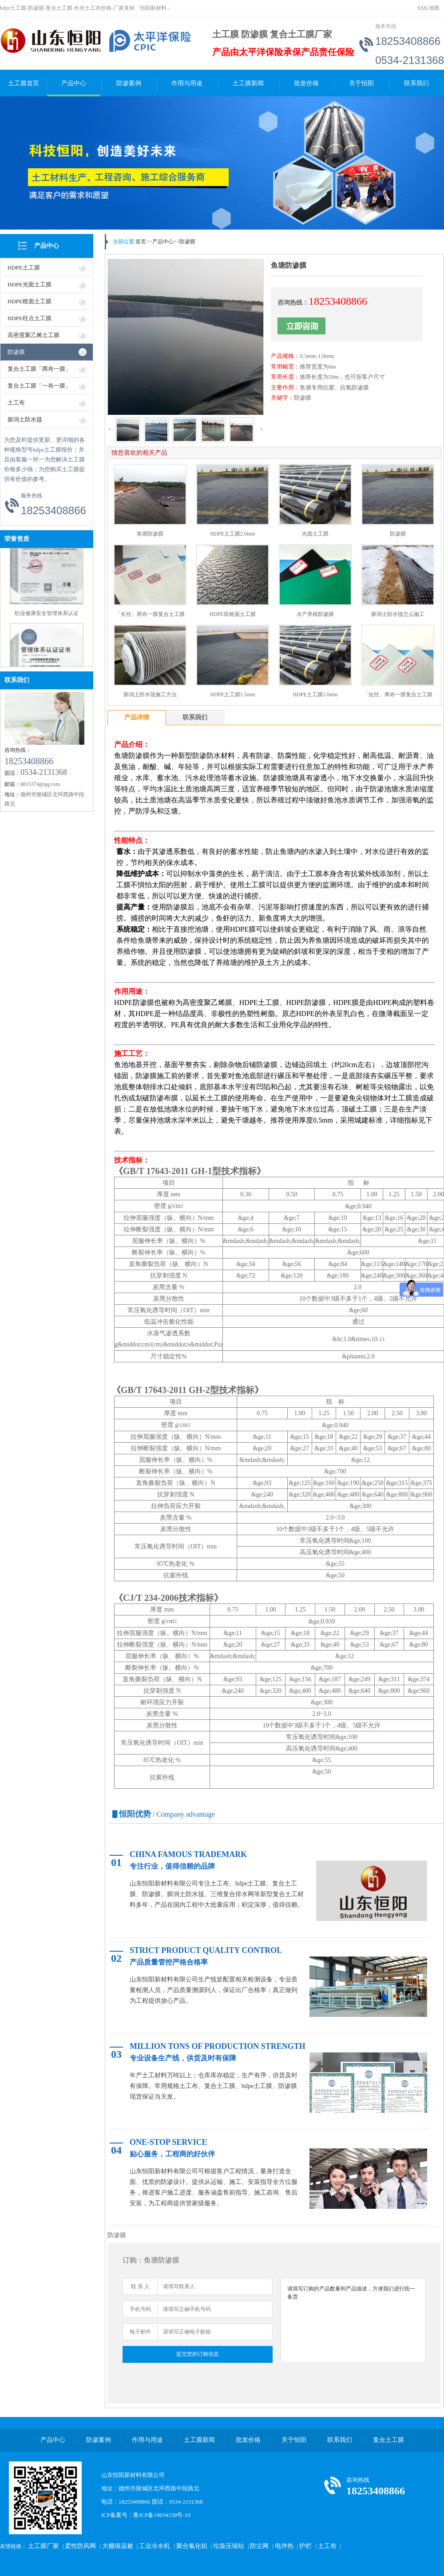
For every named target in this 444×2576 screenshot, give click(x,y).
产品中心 (73, 83)
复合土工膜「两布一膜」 (39, 368)
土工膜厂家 (43, 2546)
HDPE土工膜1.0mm (315, 694)
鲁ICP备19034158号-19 (161, 2515)
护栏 (305, 2546)
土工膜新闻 (248, 83)
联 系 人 (140, 2286)
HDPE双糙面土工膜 (232, 614)
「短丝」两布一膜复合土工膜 (397, 694)
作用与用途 (186, 83)
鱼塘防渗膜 (150, 534)
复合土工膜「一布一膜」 (39, 385)
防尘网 (259, 2546)
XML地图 (428, 8)
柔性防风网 (80, 2546)
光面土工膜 (315, 534)
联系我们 (416, 83)
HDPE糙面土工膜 (30, 301)
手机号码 (140, 2309)
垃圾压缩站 (228, 2546)
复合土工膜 (388, 2440)
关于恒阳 (361, 83)
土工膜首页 (23, 83)
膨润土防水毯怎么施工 (397, 614)
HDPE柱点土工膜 (30, 318)
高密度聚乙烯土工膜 (33, 335)
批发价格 (306, 83)
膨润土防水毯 (25, 419)
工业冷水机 (154, 2546)
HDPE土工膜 (24, 267)
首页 (140, 241)
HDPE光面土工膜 (30, 284)
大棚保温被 (117, 2546)
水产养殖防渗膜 (315, 614)
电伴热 (284, 2546)
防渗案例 (128, 83)
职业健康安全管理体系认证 (47, 616)
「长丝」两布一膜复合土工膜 (150, 614)
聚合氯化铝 (191, 2546)
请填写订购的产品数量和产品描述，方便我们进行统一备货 (353, 2320)
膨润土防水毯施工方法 (150, 694)
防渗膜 (16, 352)
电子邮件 (140, 2332)
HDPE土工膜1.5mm (232, 694)
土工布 (16, 402)
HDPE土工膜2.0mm (232, 534)
